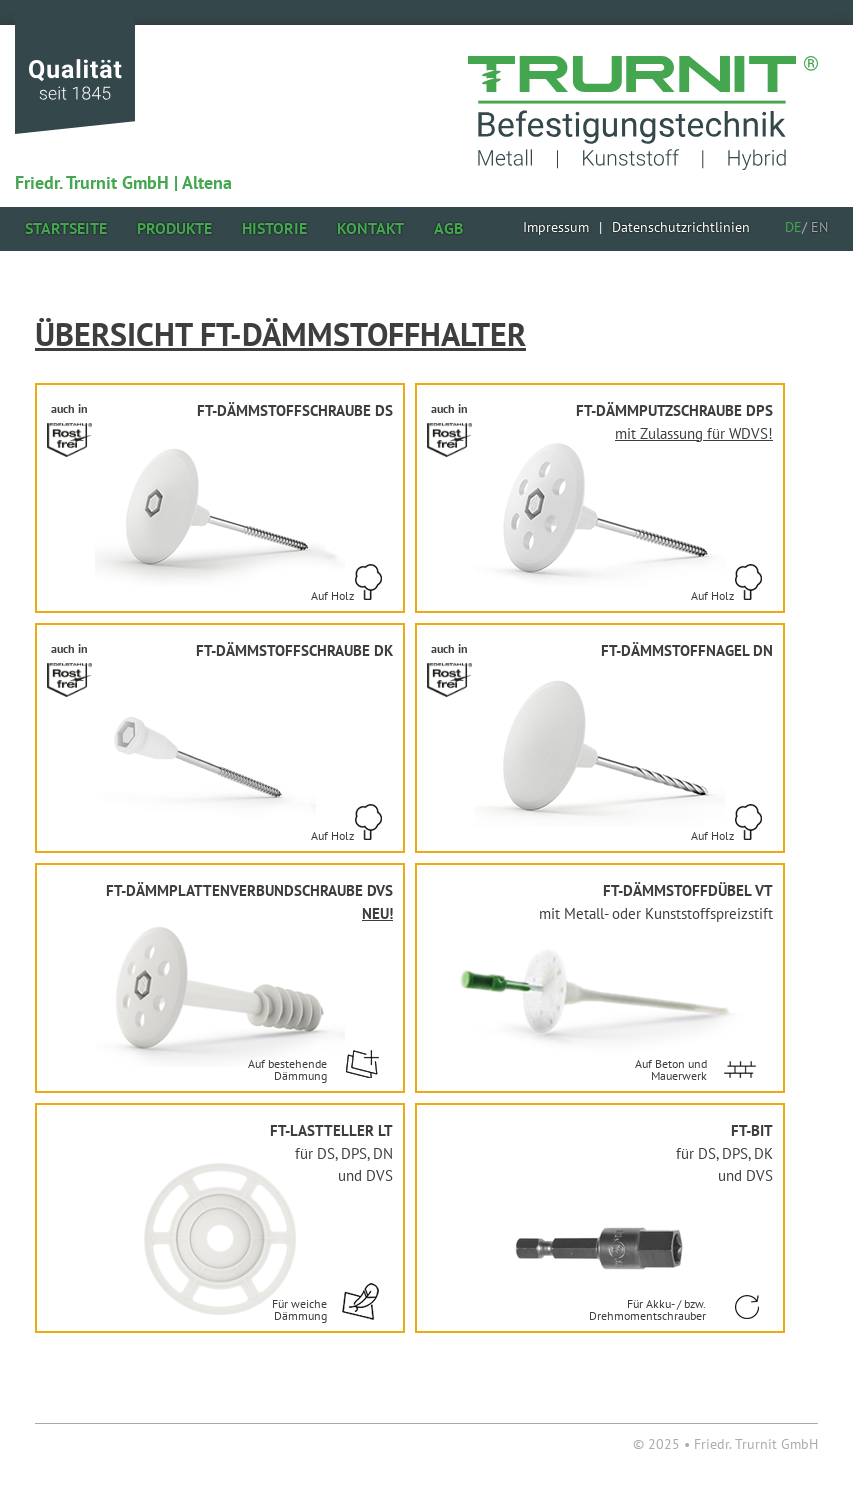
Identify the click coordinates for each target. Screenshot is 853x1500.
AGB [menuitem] (448, 228)
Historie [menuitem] (274, 228)
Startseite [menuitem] (66, 228)
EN (819, 227)
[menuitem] (556, 227)
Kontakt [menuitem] (370, 228)
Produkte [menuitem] (174, 228)
